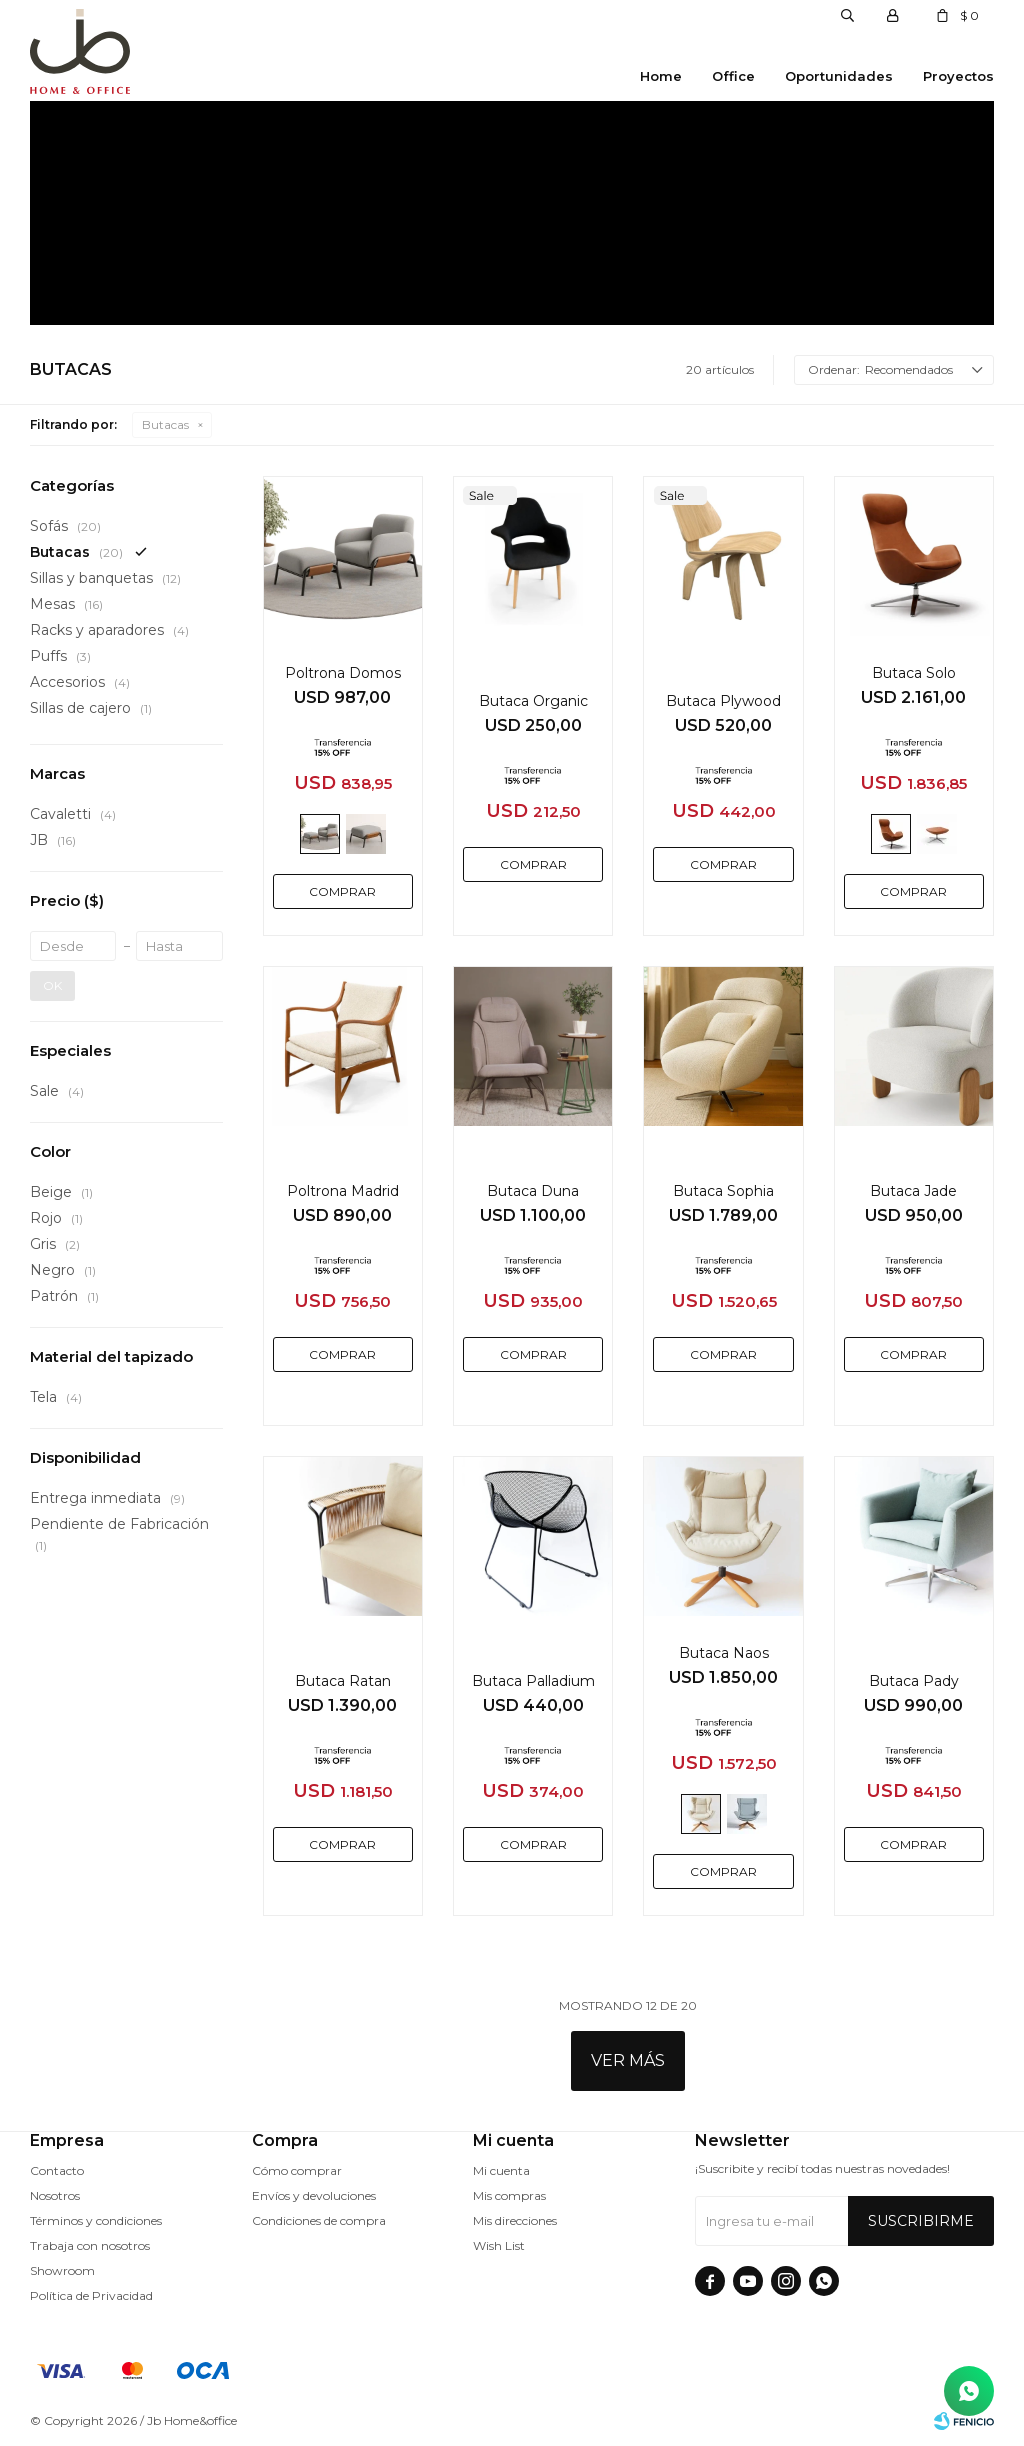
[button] (847, 15)
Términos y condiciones (96, 2220)
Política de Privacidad (91, 2295)
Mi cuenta (501, 2170)
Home (661, 76)
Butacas (165, 424)
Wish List (499, 2245)
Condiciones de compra (319, 2220)
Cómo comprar (297, 2170)
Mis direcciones (515, 2220)
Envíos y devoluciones (314, 2195)
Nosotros (55, 2195)
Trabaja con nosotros (90, 2245)
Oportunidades (839, 76)
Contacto (57, 2170)
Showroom (62, 2270)
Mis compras (509, 2195)
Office (733, 76)
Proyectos (958, 76)
